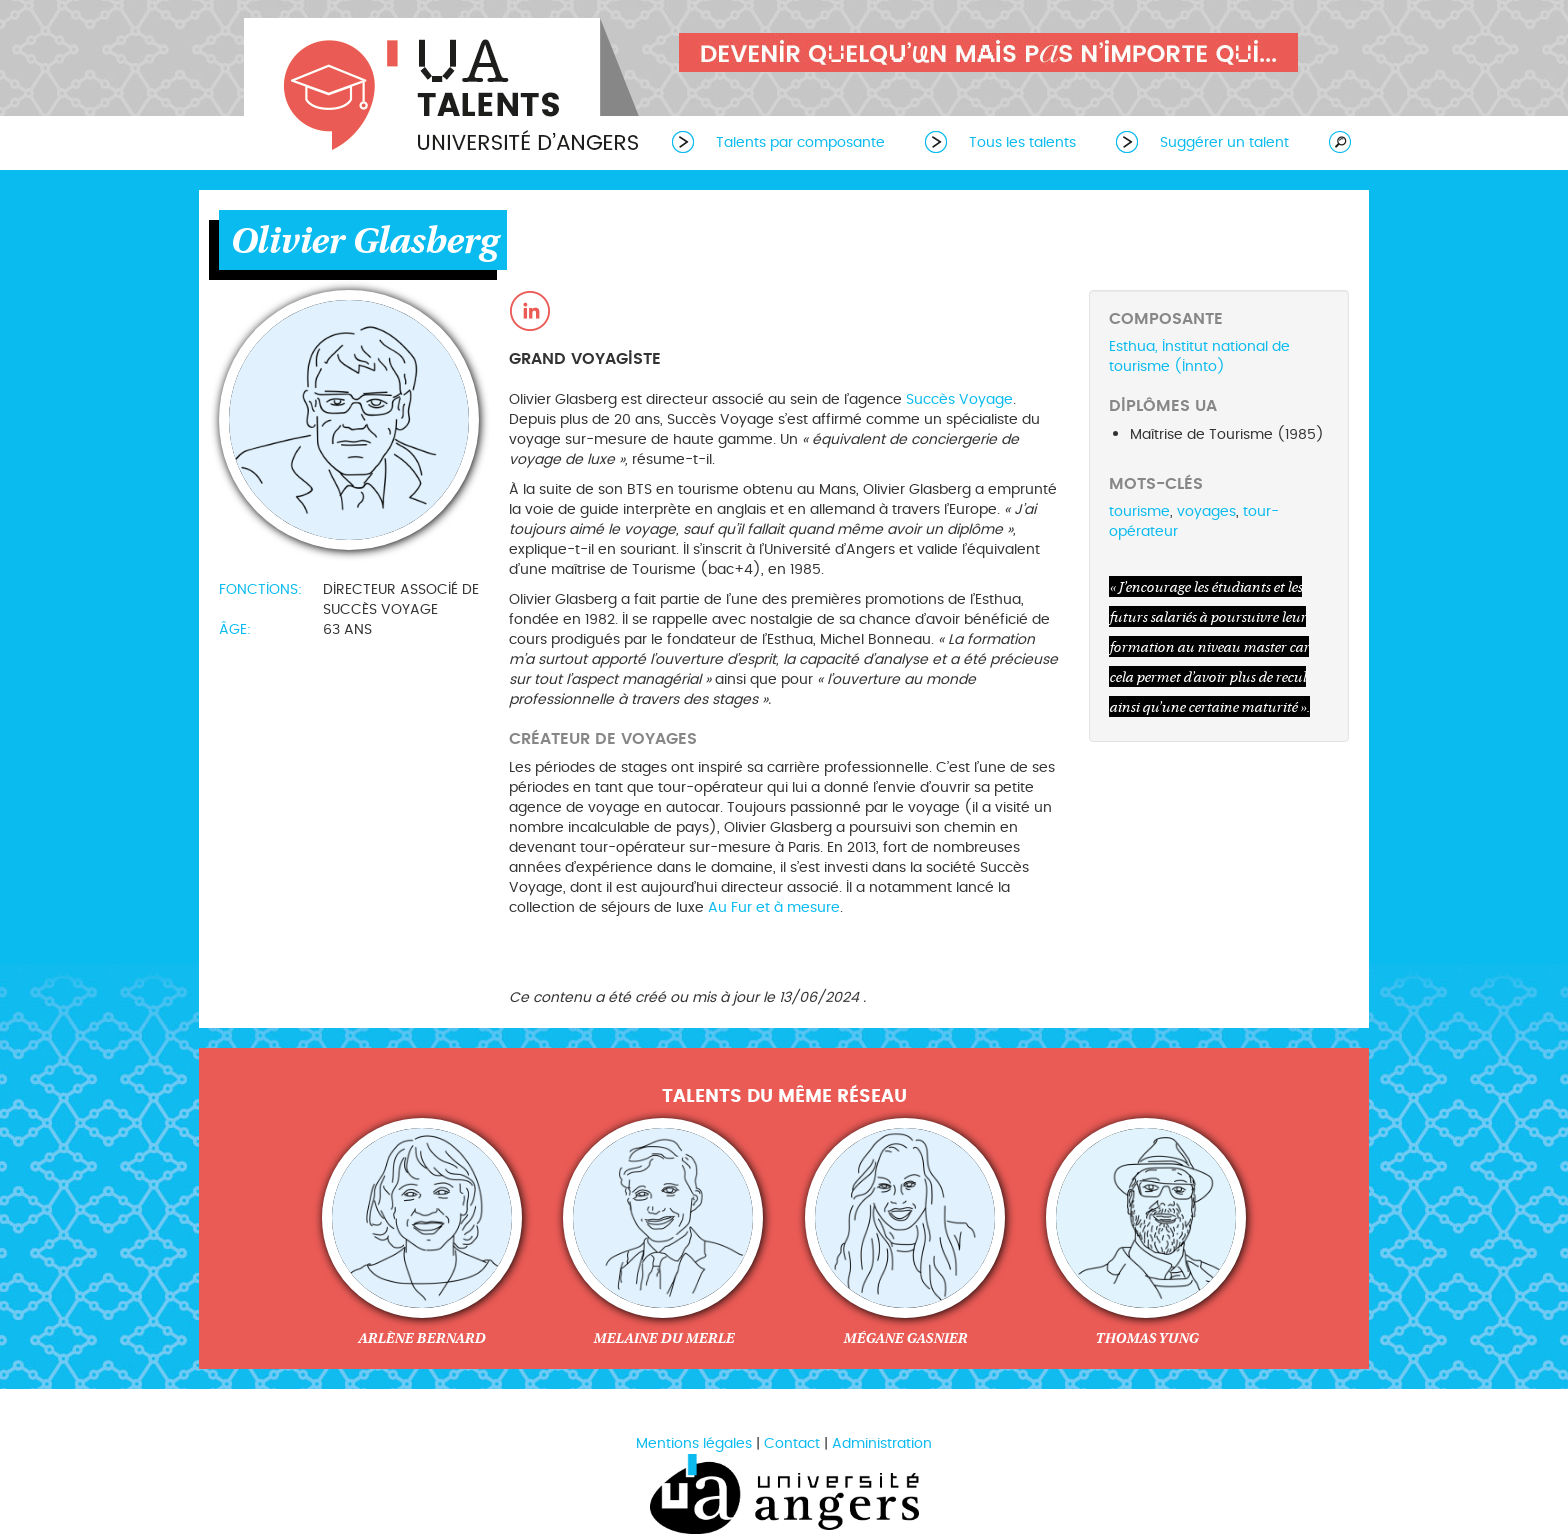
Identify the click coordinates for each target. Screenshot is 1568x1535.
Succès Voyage (959, 399)
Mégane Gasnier (905, 1338)
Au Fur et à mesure (774, 907)
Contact (792, 1443)
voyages (1206, 511)
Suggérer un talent (1224, 142)
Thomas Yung (1146, 1338)
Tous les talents (1022, 142)
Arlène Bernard (421, 1338)
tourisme (1139, 511)
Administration (882, 1443)
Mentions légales (694, 1443)
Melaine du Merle (663, 1338)
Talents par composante (800, 142)
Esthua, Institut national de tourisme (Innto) (1199, 356)
